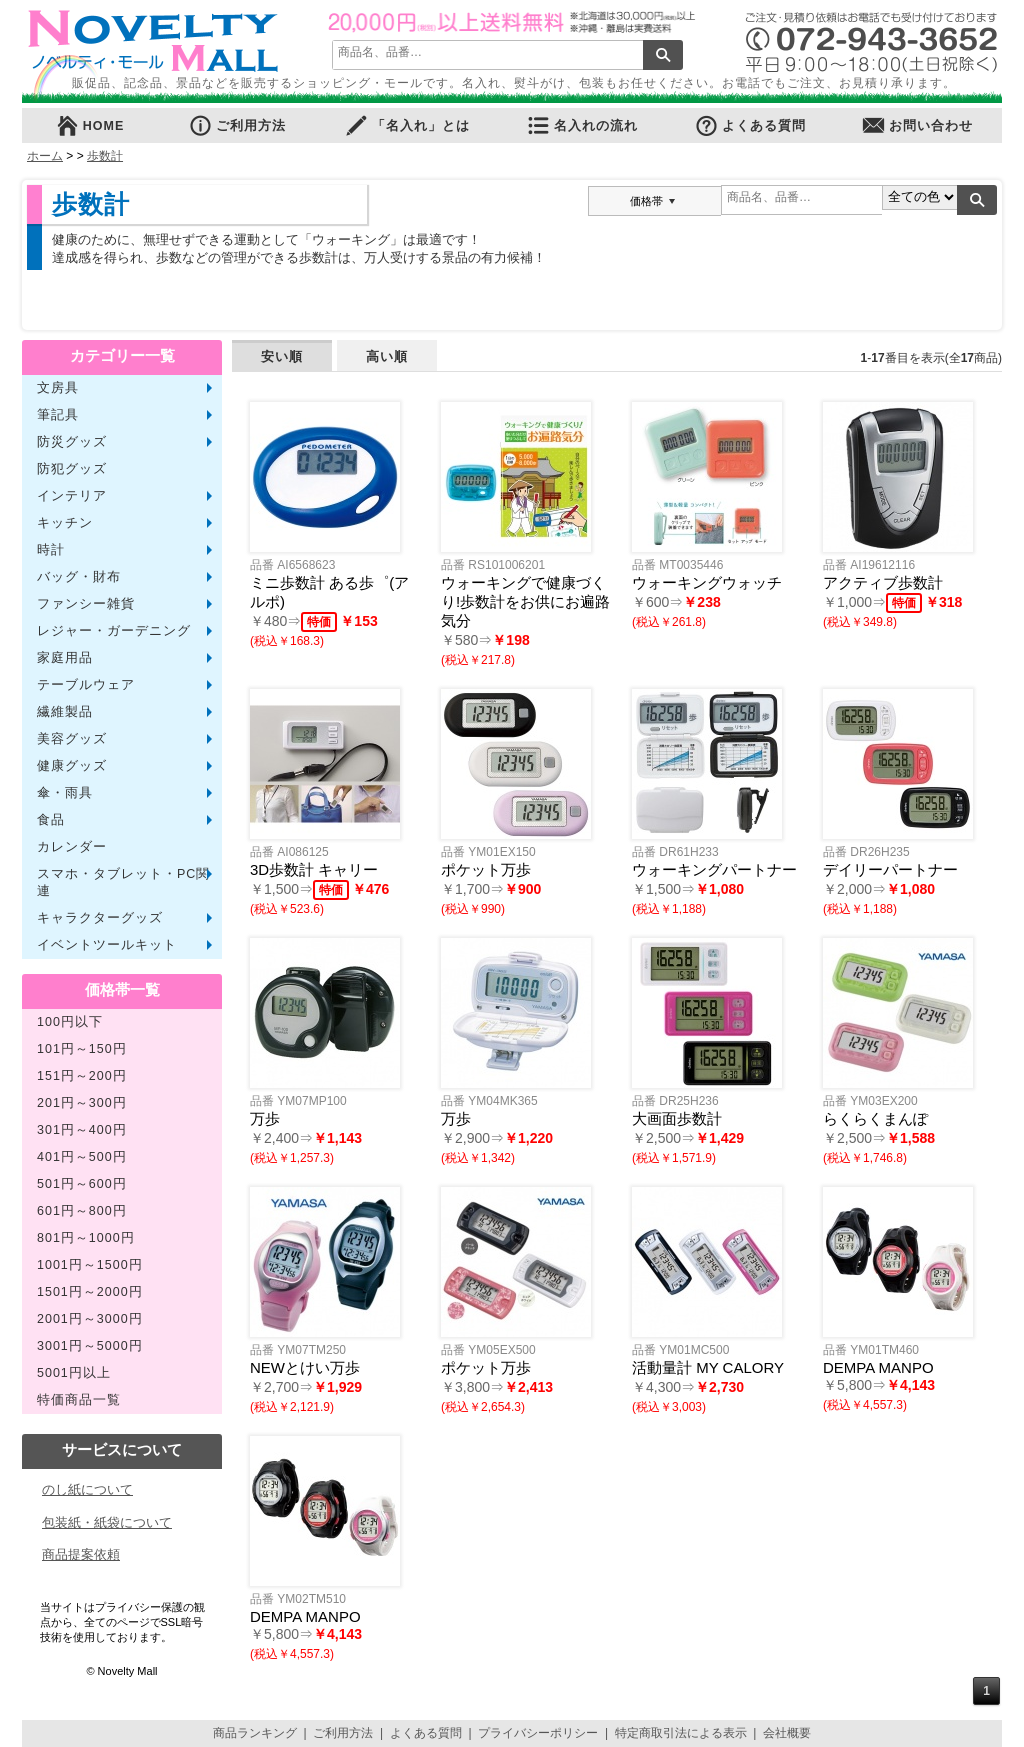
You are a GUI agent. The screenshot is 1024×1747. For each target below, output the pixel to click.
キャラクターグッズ (100, 918)
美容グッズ (72, 739)
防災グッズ (72, 442)
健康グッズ (72, 766)
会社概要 (787, 1733)
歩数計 (105, 156)
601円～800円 (82, 1211)
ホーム (45, 156)
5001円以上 (74, 1373)
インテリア (72, 496)
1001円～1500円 (90, 1265)
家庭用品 (65, 658)
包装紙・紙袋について (107, 1522)
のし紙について (87, 1489)
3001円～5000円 (90, 1346)
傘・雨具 (65, 793)
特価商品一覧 (79, 1400)
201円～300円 (82, 1103)
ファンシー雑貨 (86, 604)
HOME (90, 125)
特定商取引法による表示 (681, 1733)
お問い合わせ (917, 125)
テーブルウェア (86, 685)
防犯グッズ (72, 469)
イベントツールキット (107, 945)
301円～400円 (82, 1130)
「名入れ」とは (407, 125)
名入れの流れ (582, 125)
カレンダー (72, 847)
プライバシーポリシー (538, 1733)
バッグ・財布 (79, 577)
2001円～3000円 (90, 1319)
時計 (51, 550)
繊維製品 (65, 712)
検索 (663, 55)
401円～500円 (82, 1157)
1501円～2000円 (90, 1292)
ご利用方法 (237, 125)
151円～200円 (82, 1076)
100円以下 (70, 1022)
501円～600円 (82, 1184)
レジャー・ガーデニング (114, 631)
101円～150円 (82, 1049)
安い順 (282, 356)
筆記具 (58, 415)
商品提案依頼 (81, 1554)
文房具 (58, 388)
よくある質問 (750, 125)
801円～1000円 (86, 1238)
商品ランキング (255, 1733)
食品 (51, 820)
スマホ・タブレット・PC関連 (123, 882)
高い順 (387, 356)
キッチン (65, 523)
